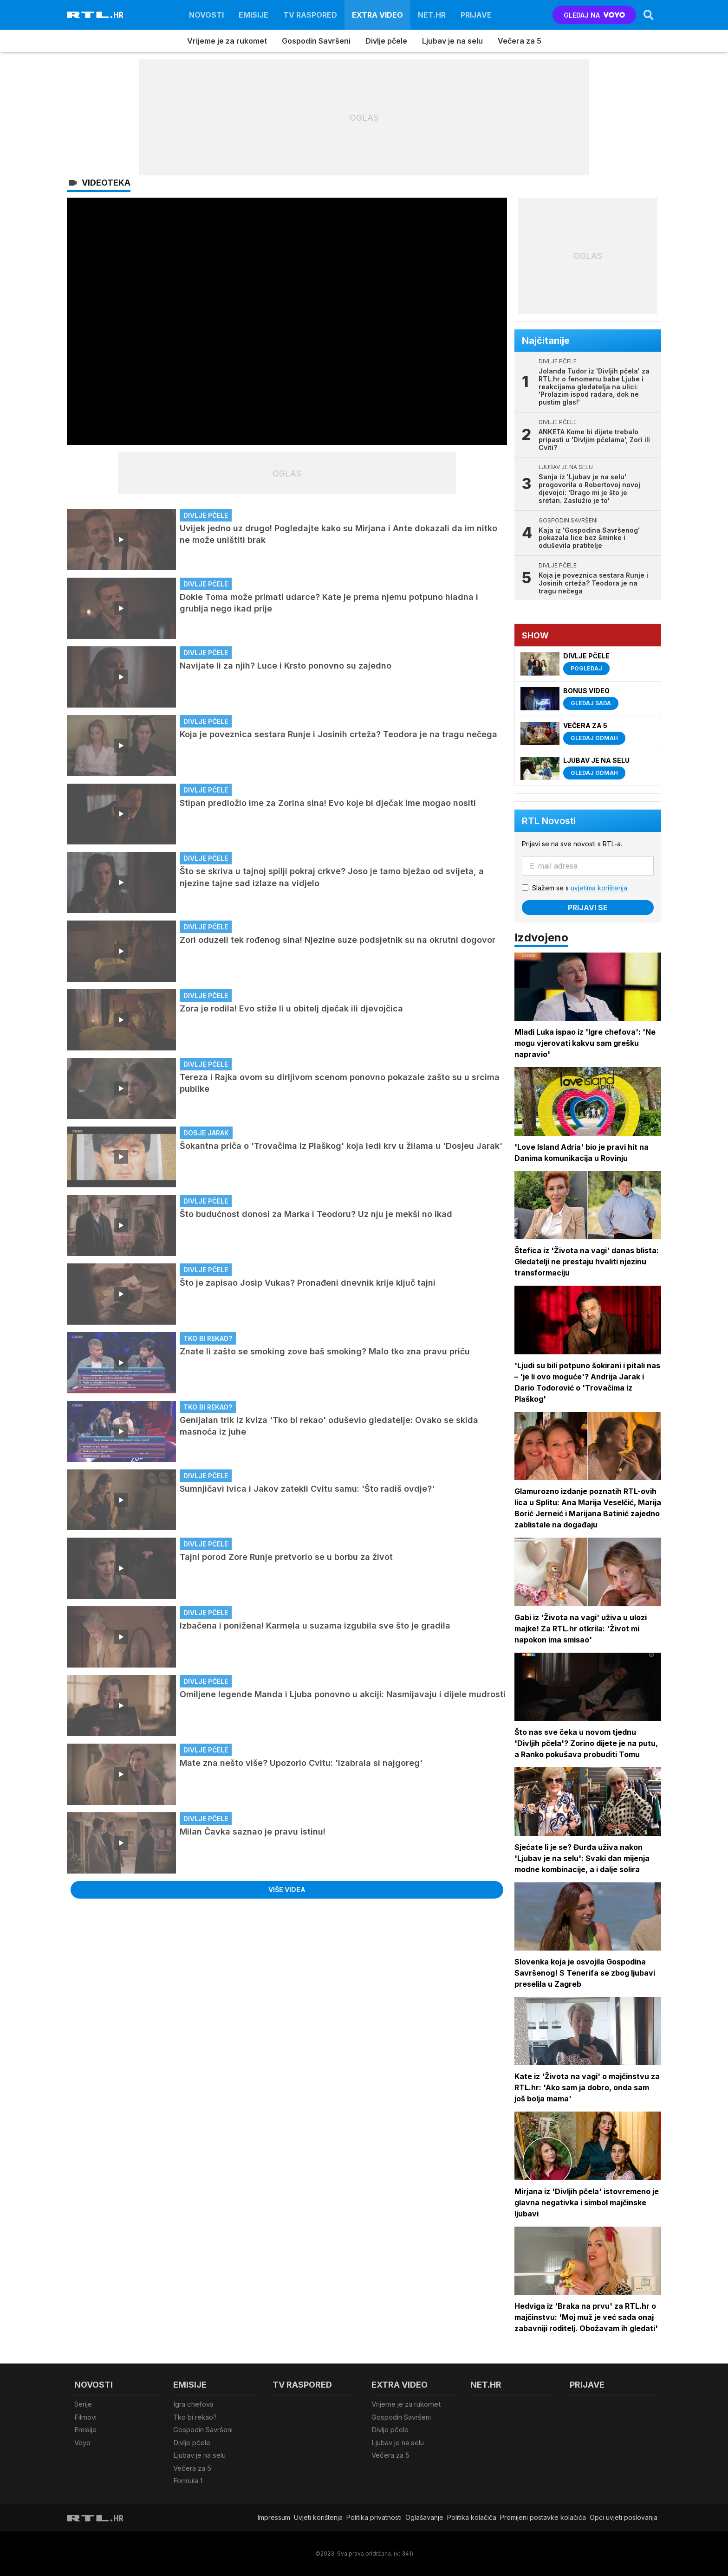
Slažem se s (580, 888)
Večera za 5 (519, 40)
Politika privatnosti (374, 2517)
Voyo (82, 2442)
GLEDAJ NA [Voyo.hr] (594, 15)
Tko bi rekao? (195, 2417)
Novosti (206, 14)
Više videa (287, 1889)
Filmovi (85, 2417)
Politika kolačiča (471, 2517)
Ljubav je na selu (452, 40)
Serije (83, 2404)
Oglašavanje (424, 2517)
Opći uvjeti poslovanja (623, 2517)
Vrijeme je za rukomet (227, 40)
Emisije (253, 14)
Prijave (476, 14)
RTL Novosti (549, 820)
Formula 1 (187, 2480)
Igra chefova (193, 2404)
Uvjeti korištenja (318, 2517)
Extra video (377, 14)
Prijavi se (588, 907)
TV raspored (310, 14)
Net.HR (432, 14)
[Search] (649, 15)
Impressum (274, 2517)
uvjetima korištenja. (600, 888)
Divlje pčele (386, 40)
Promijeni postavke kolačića (543, 2517)
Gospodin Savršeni (316, 40)
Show (535, 635)
